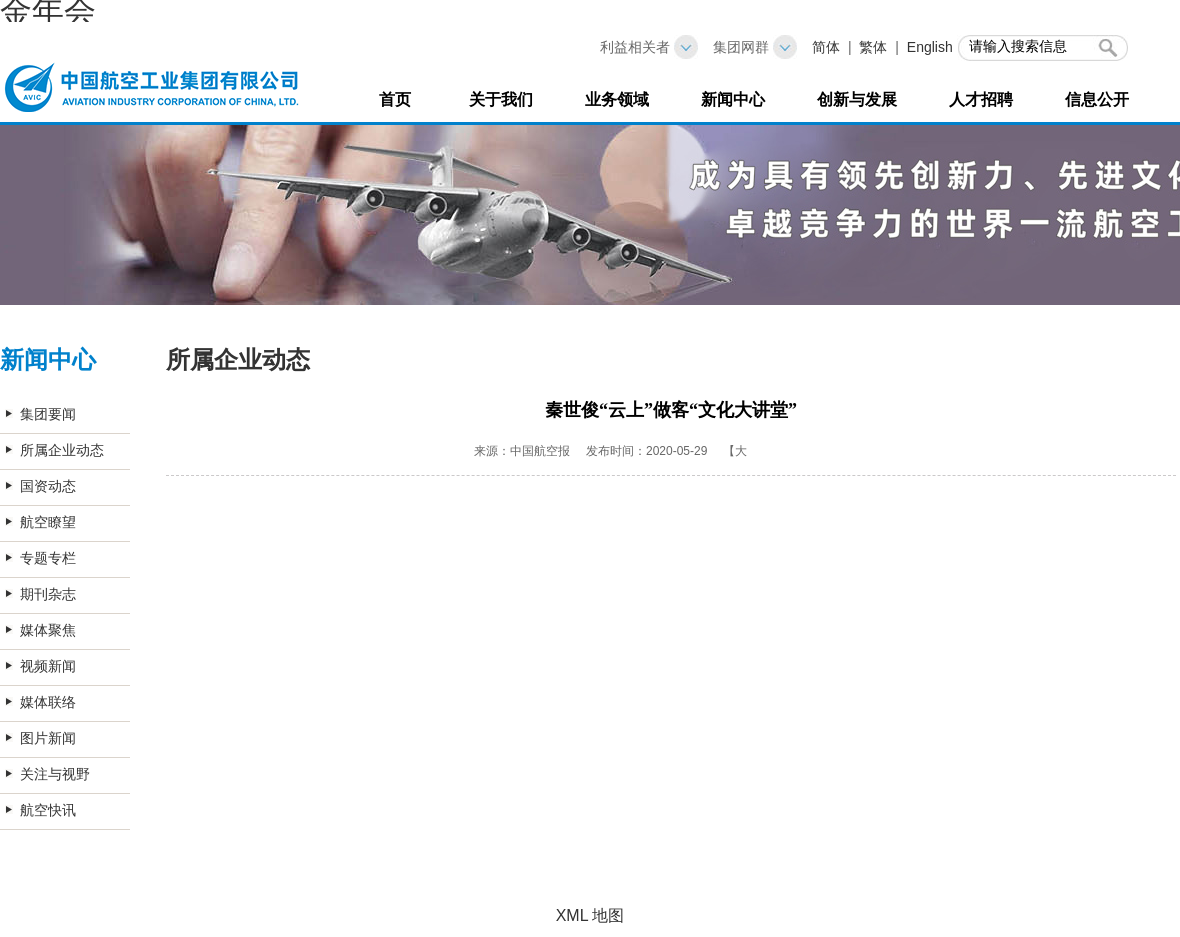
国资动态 (48, 486)
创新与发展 (857, 99)
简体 (826, 47)
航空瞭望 (48, 522)
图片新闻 (48, 738)
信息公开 (1097, 99)
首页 (395, 99)
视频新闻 (48, 666)
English (930, 47)
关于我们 (501, 99)
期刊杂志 (48, 594)
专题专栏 (48, 558)
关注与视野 (55, 774)
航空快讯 (48, 810)
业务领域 (617, 99)
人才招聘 (981, 99)
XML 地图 (590, 915)
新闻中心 (733, 99)
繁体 (873, 47)
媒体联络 (48, 702)
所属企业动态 (62, 450)
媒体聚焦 (48, 630)
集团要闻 (48, 414)
